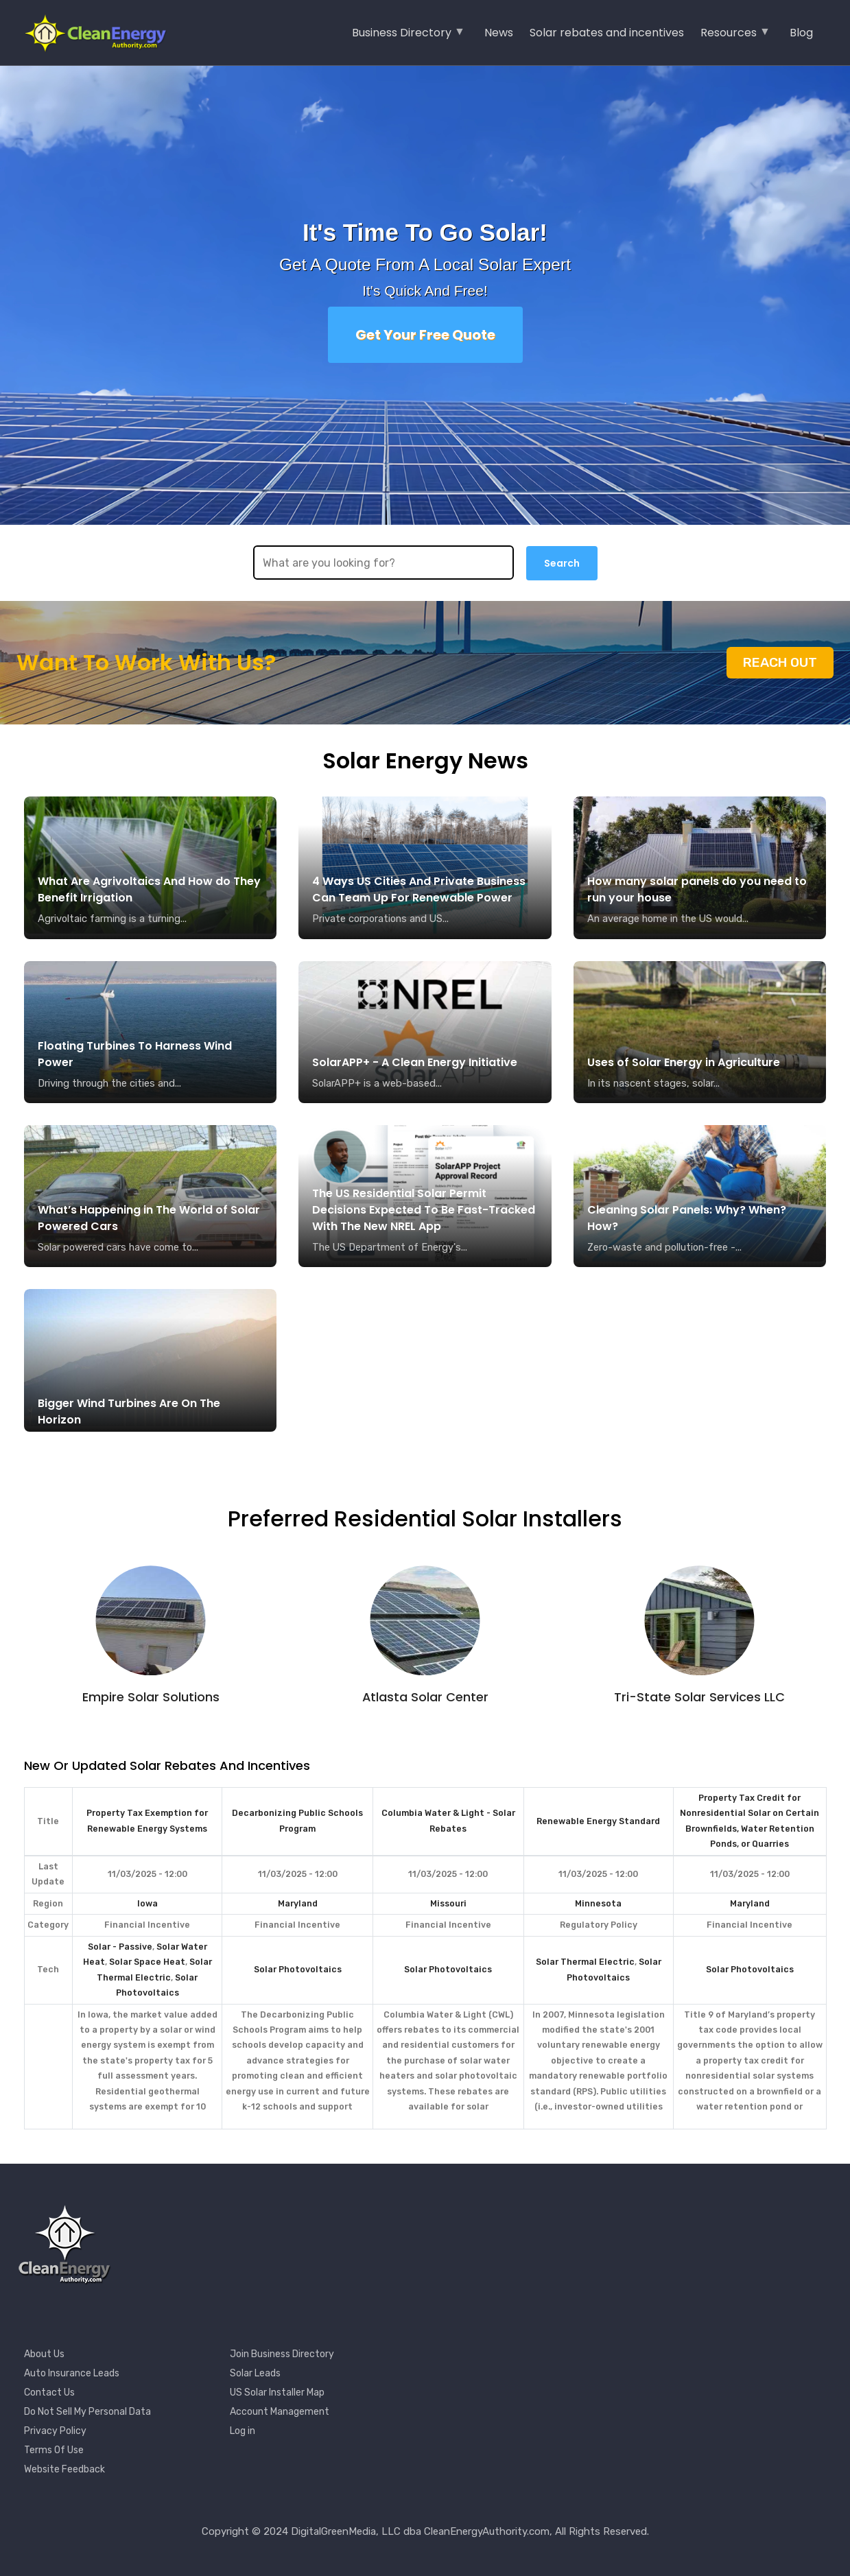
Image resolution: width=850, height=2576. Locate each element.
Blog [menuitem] (801, 32)
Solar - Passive (120, 1946)
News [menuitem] (498, 32)
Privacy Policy (55, 2431)
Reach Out (780, 662)
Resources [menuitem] (735, 37)
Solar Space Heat (147, 1962)
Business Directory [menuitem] (408, 37)
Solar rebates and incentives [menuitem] (607, 32)
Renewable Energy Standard (598, 1821)
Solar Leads (255, 2373)
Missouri (448, 1903)
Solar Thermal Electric (585, 1962)
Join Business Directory (282, 2354)
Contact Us (49, 2392)
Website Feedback (64, 2469)
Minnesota (598, 1903)
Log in (242, 2431)
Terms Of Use (54, 2450)
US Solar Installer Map (277, 2392)
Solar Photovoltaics (298, 1969)
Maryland (298, 1903)
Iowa (147, 1903)
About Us (44, 2354)
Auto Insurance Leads (71, 2373)
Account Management (279, 2412)
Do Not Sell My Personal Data (87, 2412)
